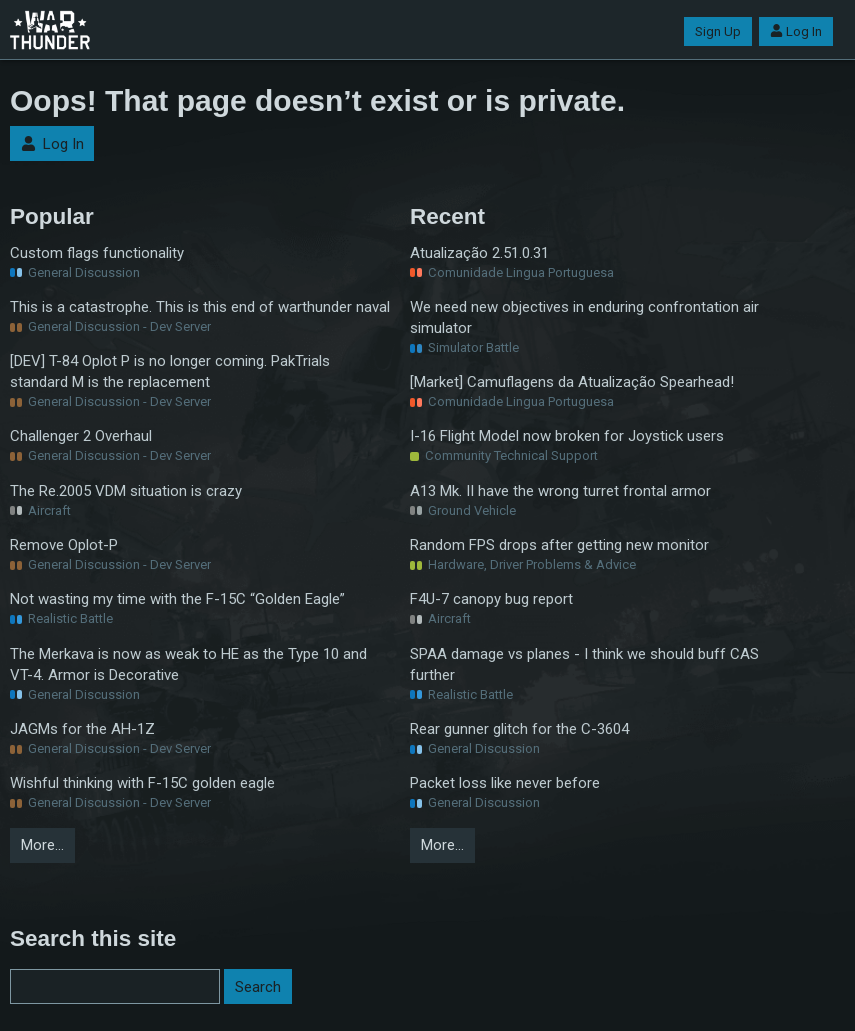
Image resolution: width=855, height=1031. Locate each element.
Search (258, 987)
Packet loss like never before (505, 783)
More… (42, 845)
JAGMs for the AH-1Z (82, 729)
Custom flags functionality (97, 253)
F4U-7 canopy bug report (491, 599)
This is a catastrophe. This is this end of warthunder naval (200, 307)
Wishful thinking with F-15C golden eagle (142, 783)
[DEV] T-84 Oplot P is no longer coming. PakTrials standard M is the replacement (170, 371)
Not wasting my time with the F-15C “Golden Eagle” (177, 599)
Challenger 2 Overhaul (81, 436)
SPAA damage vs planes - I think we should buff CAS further (584, 664)
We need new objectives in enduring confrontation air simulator (584, 317)
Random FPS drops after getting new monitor (559, 545)
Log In (796, 31)
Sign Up (718, 31)
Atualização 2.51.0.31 (479, 253)
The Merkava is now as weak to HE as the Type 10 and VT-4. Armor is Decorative (188, 664)
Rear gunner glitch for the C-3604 (519, 729)
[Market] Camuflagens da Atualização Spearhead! (572, 382)
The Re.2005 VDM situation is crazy (126, 491)
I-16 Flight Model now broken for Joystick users (567, 436)
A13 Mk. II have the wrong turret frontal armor (560, 491)
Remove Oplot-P (64, 545)
